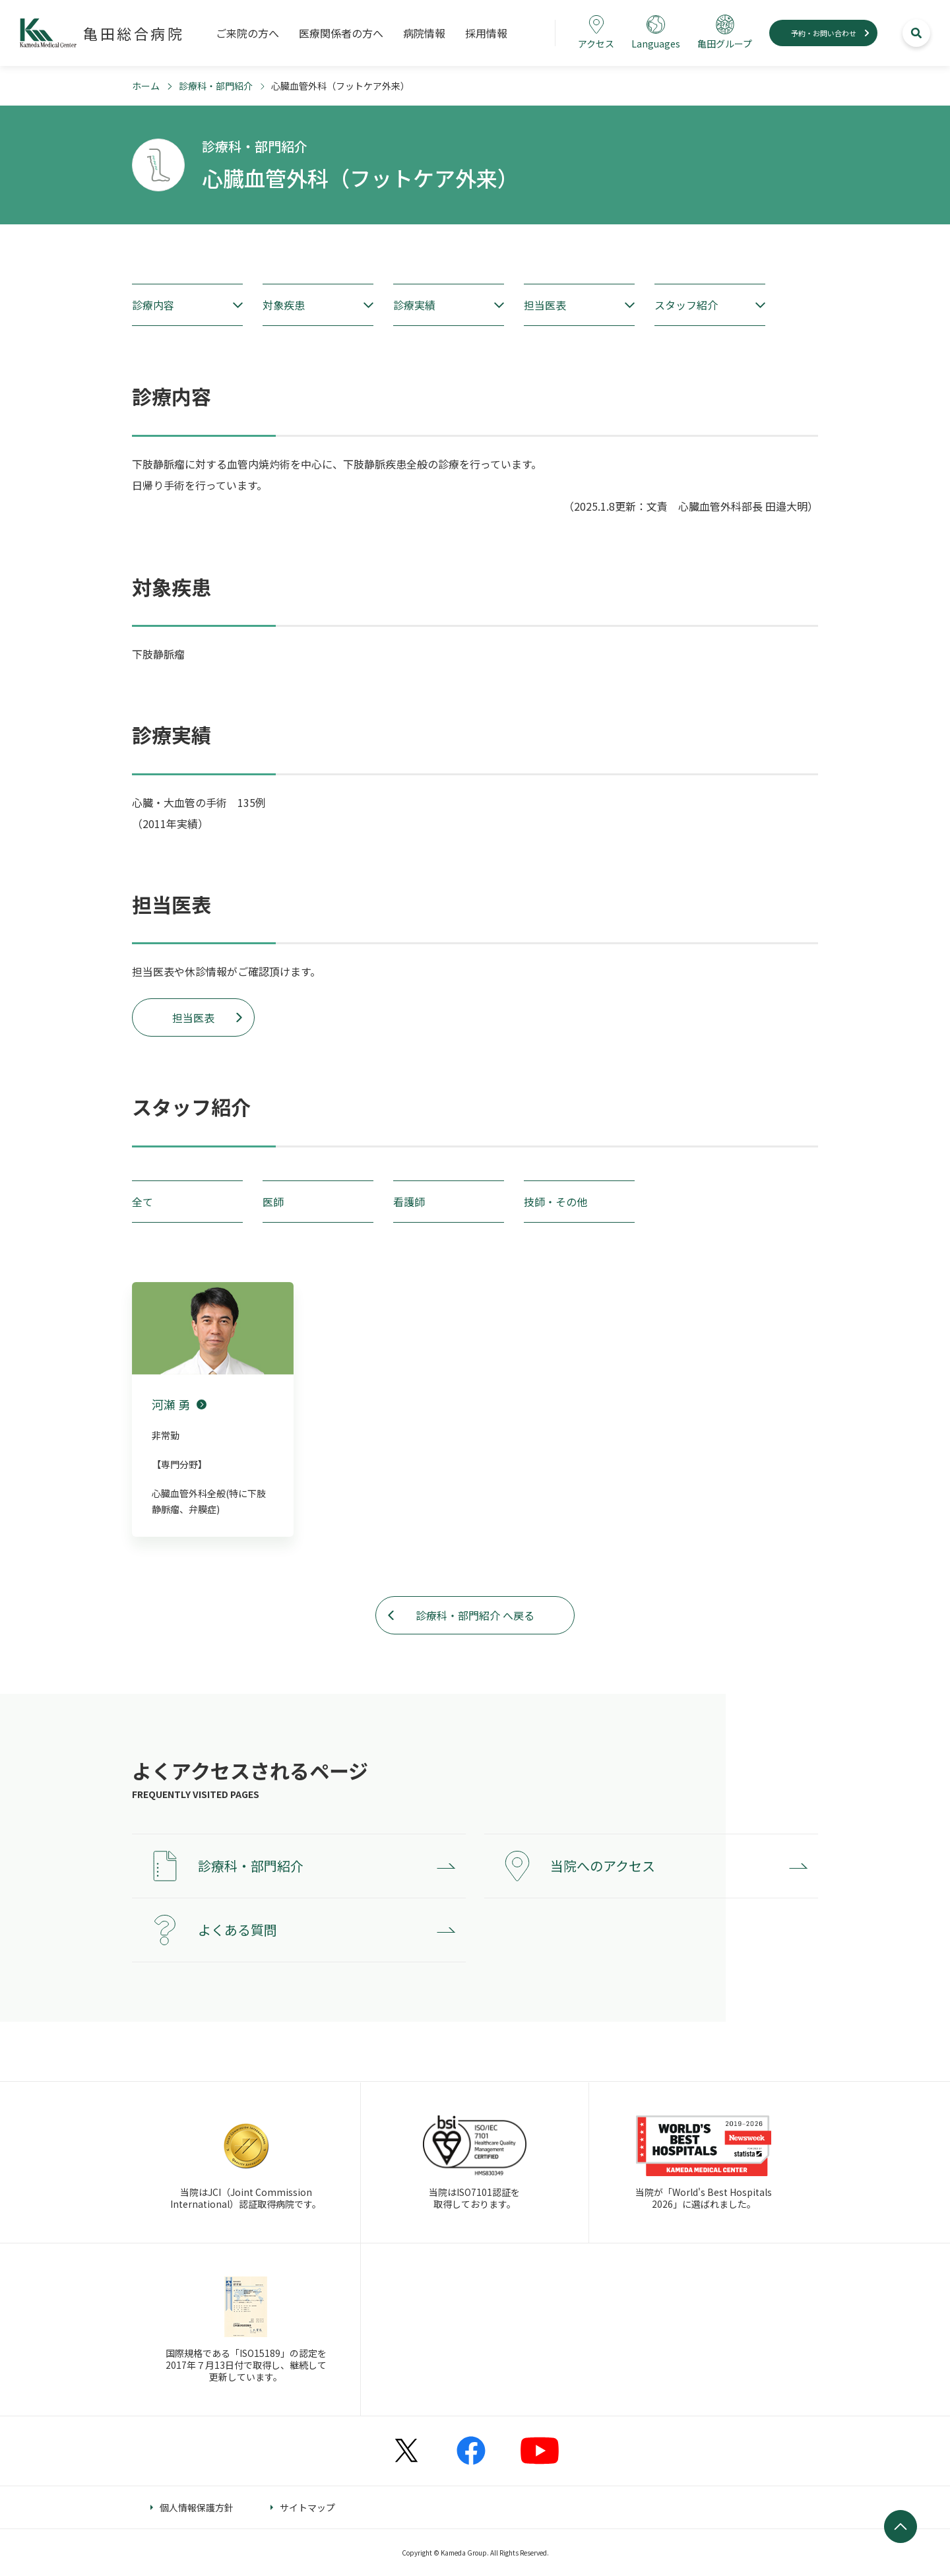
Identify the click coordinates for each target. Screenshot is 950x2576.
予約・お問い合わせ (823, 33)
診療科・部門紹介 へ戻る (475, 1615)
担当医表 (193, 1017)
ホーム (146, 85)
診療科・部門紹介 (216, 85)
